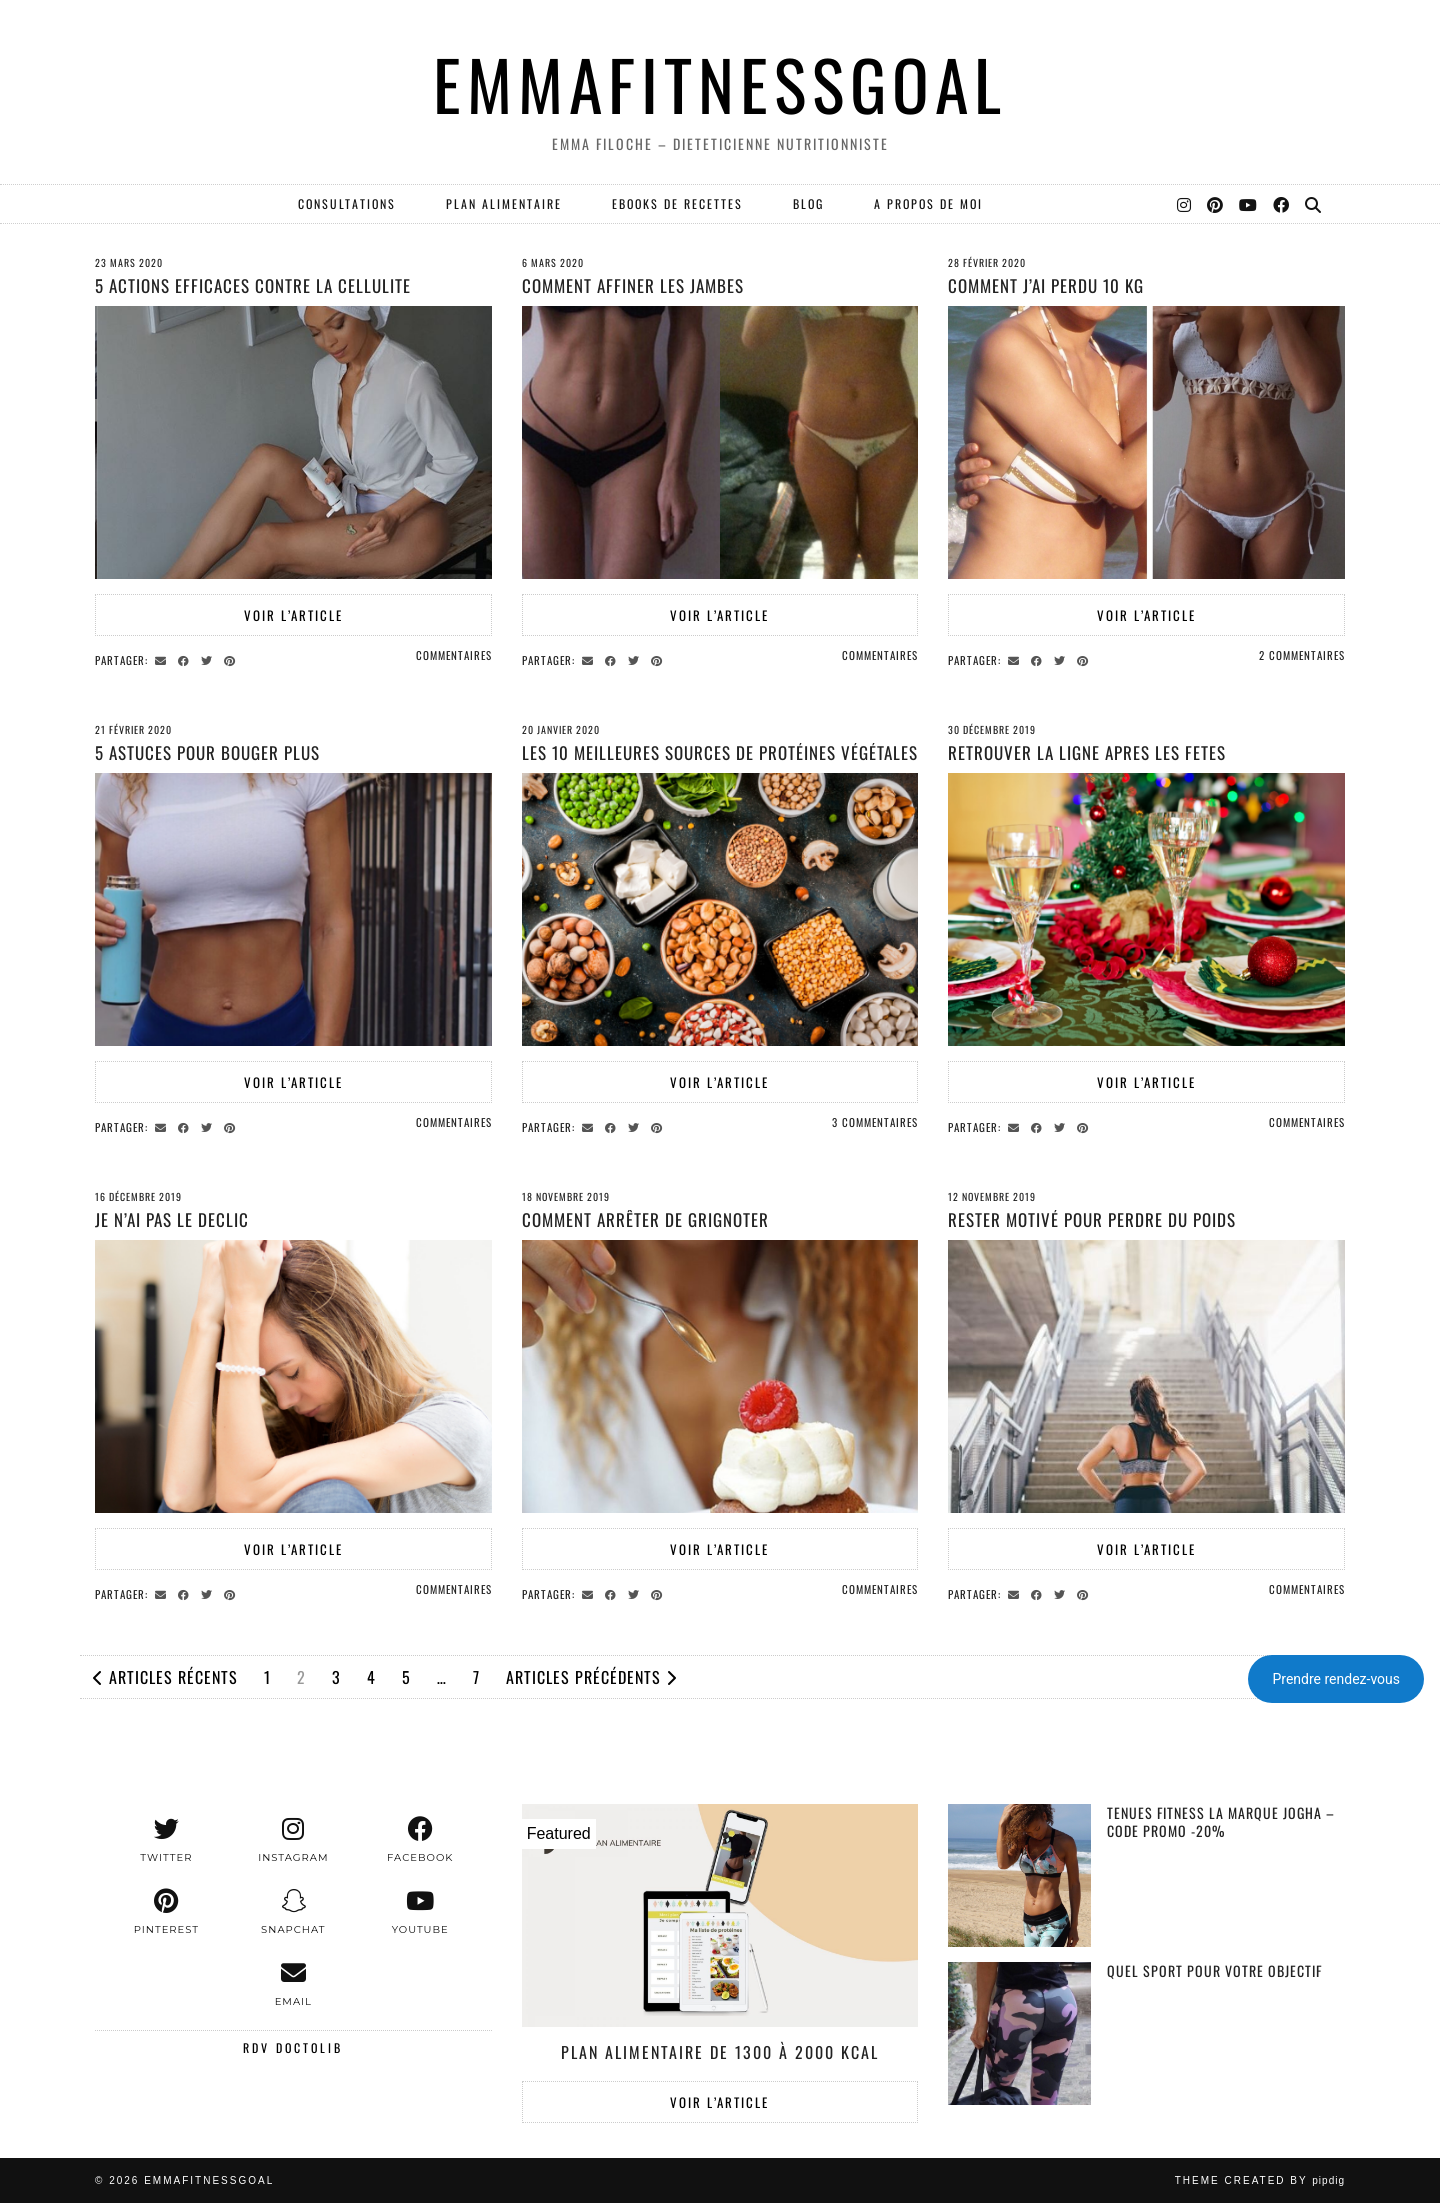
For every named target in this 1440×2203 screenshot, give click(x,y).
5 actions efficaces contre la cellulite (253, 285)
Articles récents (165, 1677)
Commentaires (454, 655)
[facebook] (420, 1840)
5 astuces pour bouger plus (207, 752)
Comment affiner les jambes (633, 285)
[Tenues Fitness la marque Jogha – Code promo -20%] (1019, 1875)
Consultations (347, 203)
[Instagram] (1185, 204)
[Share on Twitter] (209, 659)
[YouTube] (1249, 204)
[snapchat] (293, 1912)
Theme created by (1260, 2180)
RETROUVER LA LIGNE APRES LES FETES (1087, 752)
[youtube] (420, 1912)
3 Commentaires (875, 1122)
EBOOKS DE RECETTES (677, 203)
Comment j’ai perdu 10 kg (1046, 285)
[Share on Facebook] (186, 659)
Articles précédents (591, 1677)
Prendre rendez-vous (1336, 1679)
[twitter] (166, 1840)
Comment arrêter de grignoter (645, 1219)
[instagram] (293, 1840)
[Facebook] (1282, 204)
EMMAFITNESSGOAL (720, 83)
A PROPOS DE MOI (928, 203)
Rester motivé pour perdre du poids (1092, 1219)
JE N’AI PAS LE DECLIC (172, 1219)
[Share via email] (163, 659)
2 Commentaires (1302, 655)
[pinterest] (166, 1912)
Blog (808, 203)
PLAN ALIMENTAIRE (504, 203)
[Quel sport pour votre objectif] (1019, 2033)
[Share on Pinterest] (232, 659)
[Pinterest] (1216, 204)
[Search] (1314, 204)
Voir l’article (293, 615)
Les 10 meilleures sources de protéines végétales (720, 752)
